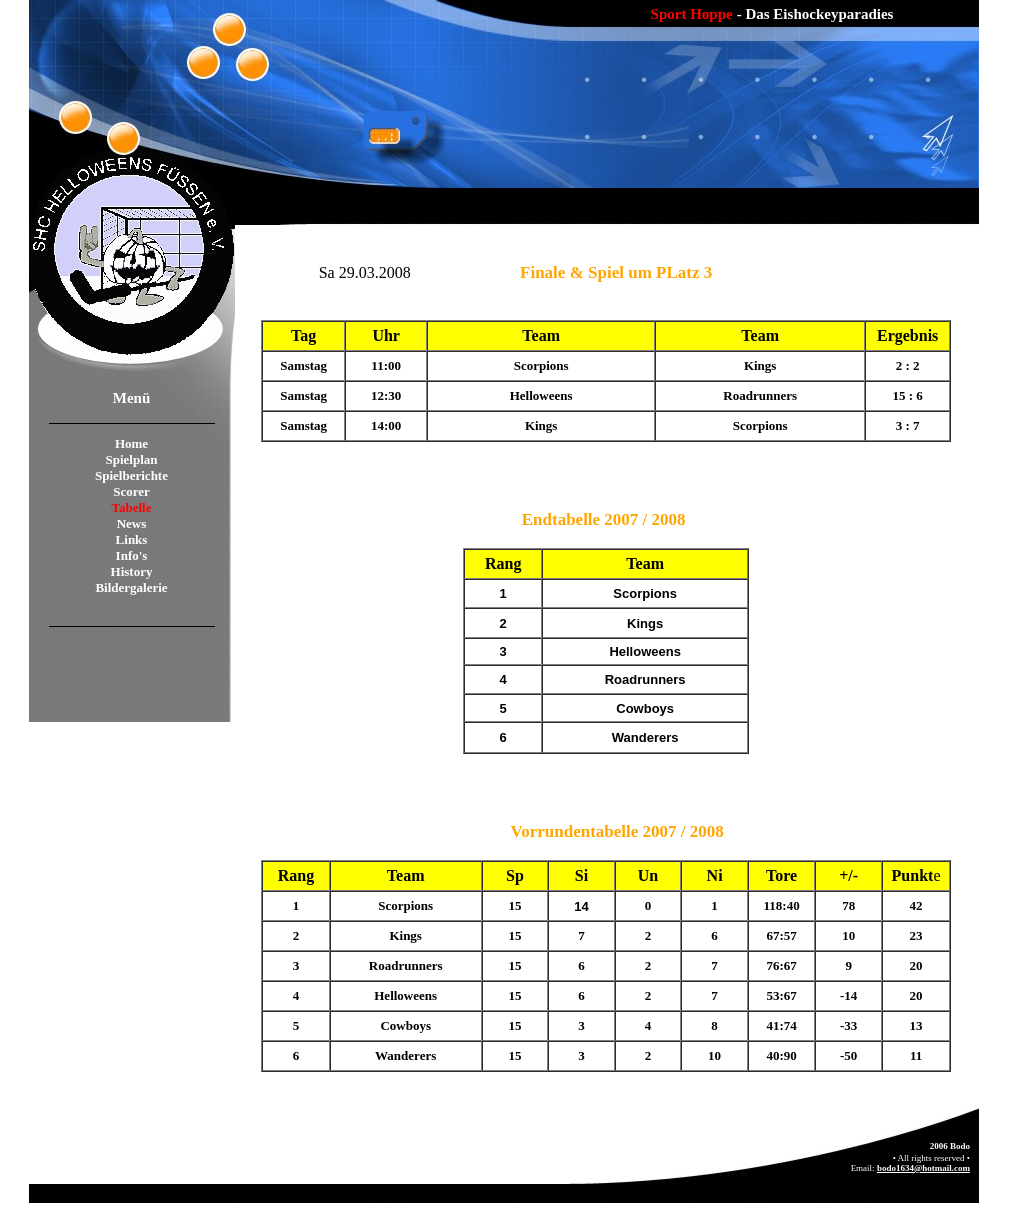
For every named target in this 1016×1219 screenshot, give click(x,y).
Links (132, 539)
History (132, 571)
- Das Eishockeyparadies (815, 14)
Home (131, 443)
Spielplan (131, 459)
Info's (132, 555)
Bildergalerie (131, 587)
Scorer (131, 491)
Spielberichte (131, 475)
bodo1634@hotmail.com (923, 1168)
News (132, 523)
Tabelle (132, 507)
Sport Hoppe (692, 14)
